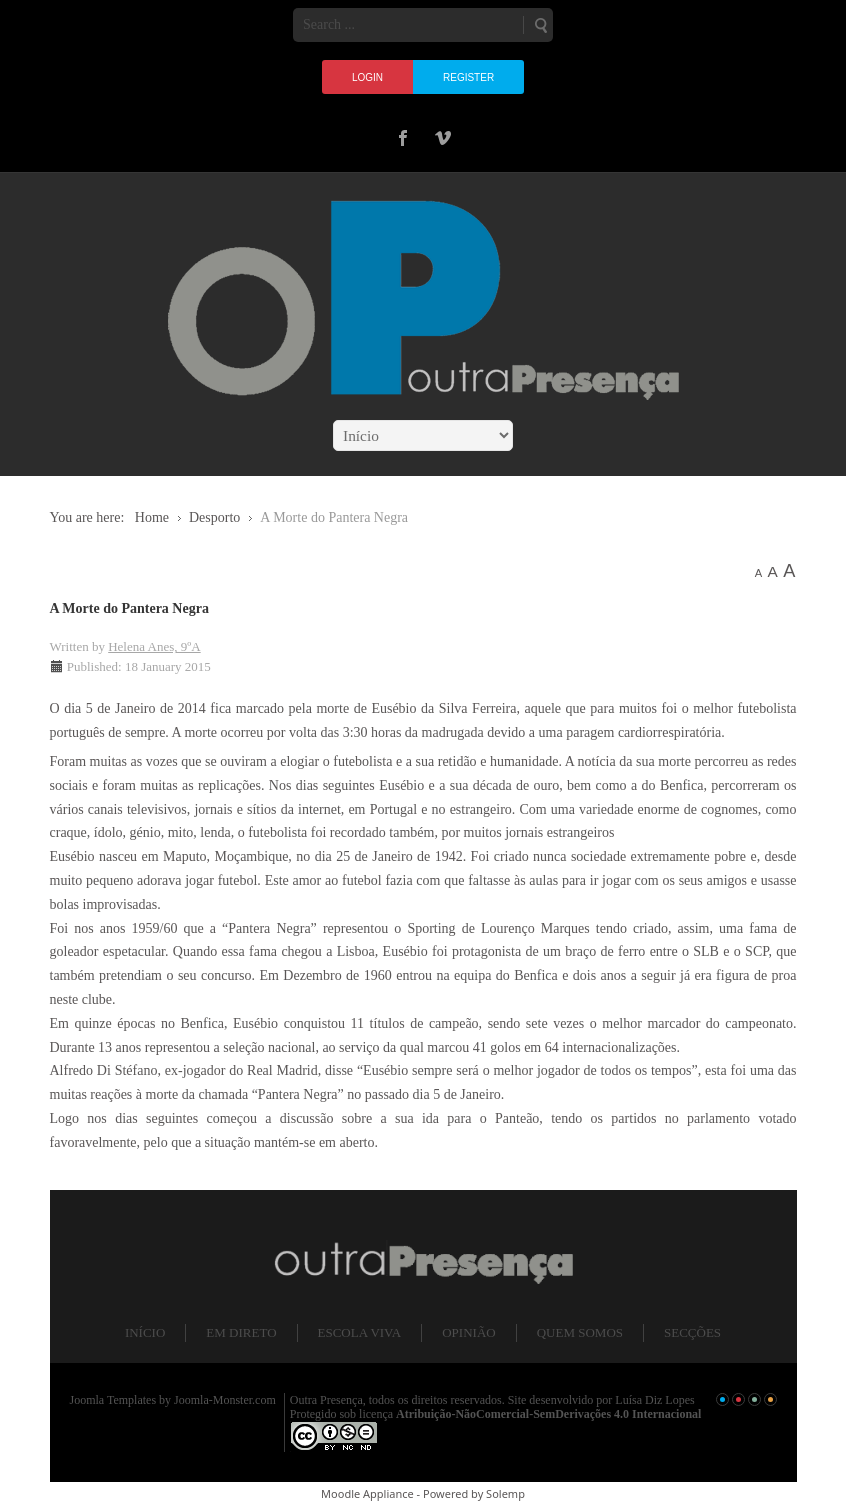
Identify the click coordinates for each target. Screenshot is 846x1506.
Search (540, 25)
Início (145, 1332)
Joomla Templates (113, 1400)
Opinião (468, 1332)
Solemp (505, 1493)
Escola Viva (360, 1332)
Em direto (241, 1332)
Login (367, 77)
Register (468, 77)
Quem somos (580, 1332)
